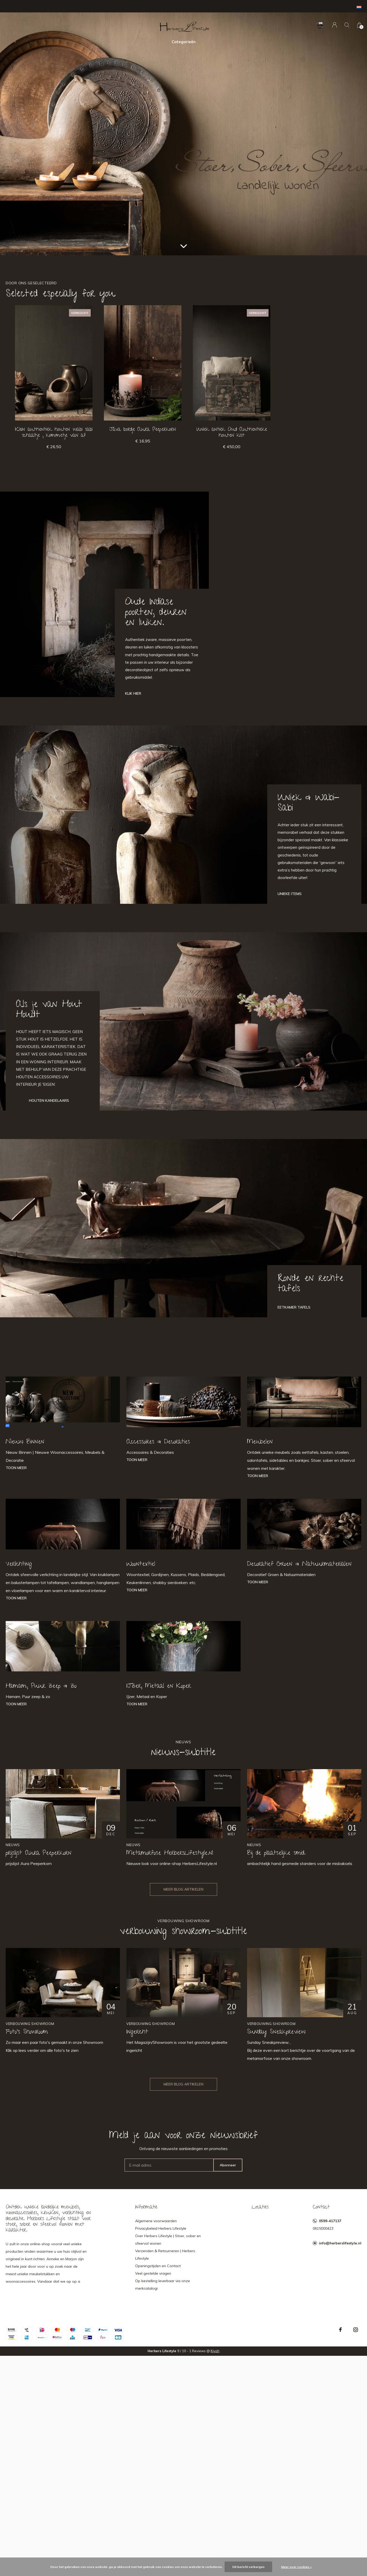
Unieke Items (290, 893)
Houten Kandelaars (49, 1100)
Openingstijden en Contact (158, 2266)
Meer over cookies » (296, 2567)
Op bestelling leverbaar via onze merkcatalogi (162, 2285)
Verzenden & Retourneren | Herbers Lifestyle (165, 2255)
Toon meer (16, 1467)
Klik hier (133, 693)
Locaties (260, 2207)
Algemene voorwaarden (156, 2221)
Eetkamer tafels (294, 1307)
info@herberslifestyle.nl (340, 2243)
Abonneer (228, 2165)
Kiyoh (215, 2351)
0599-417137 (330, 2221)
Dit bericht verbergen (248, 2567)
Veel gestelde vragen (153, 2273)
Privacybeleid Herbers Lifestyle (160, 2228)
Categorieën (184, 41)
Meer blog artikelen (183, 1889)
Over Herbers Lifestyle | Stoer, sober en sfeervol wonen (168, 2240)
